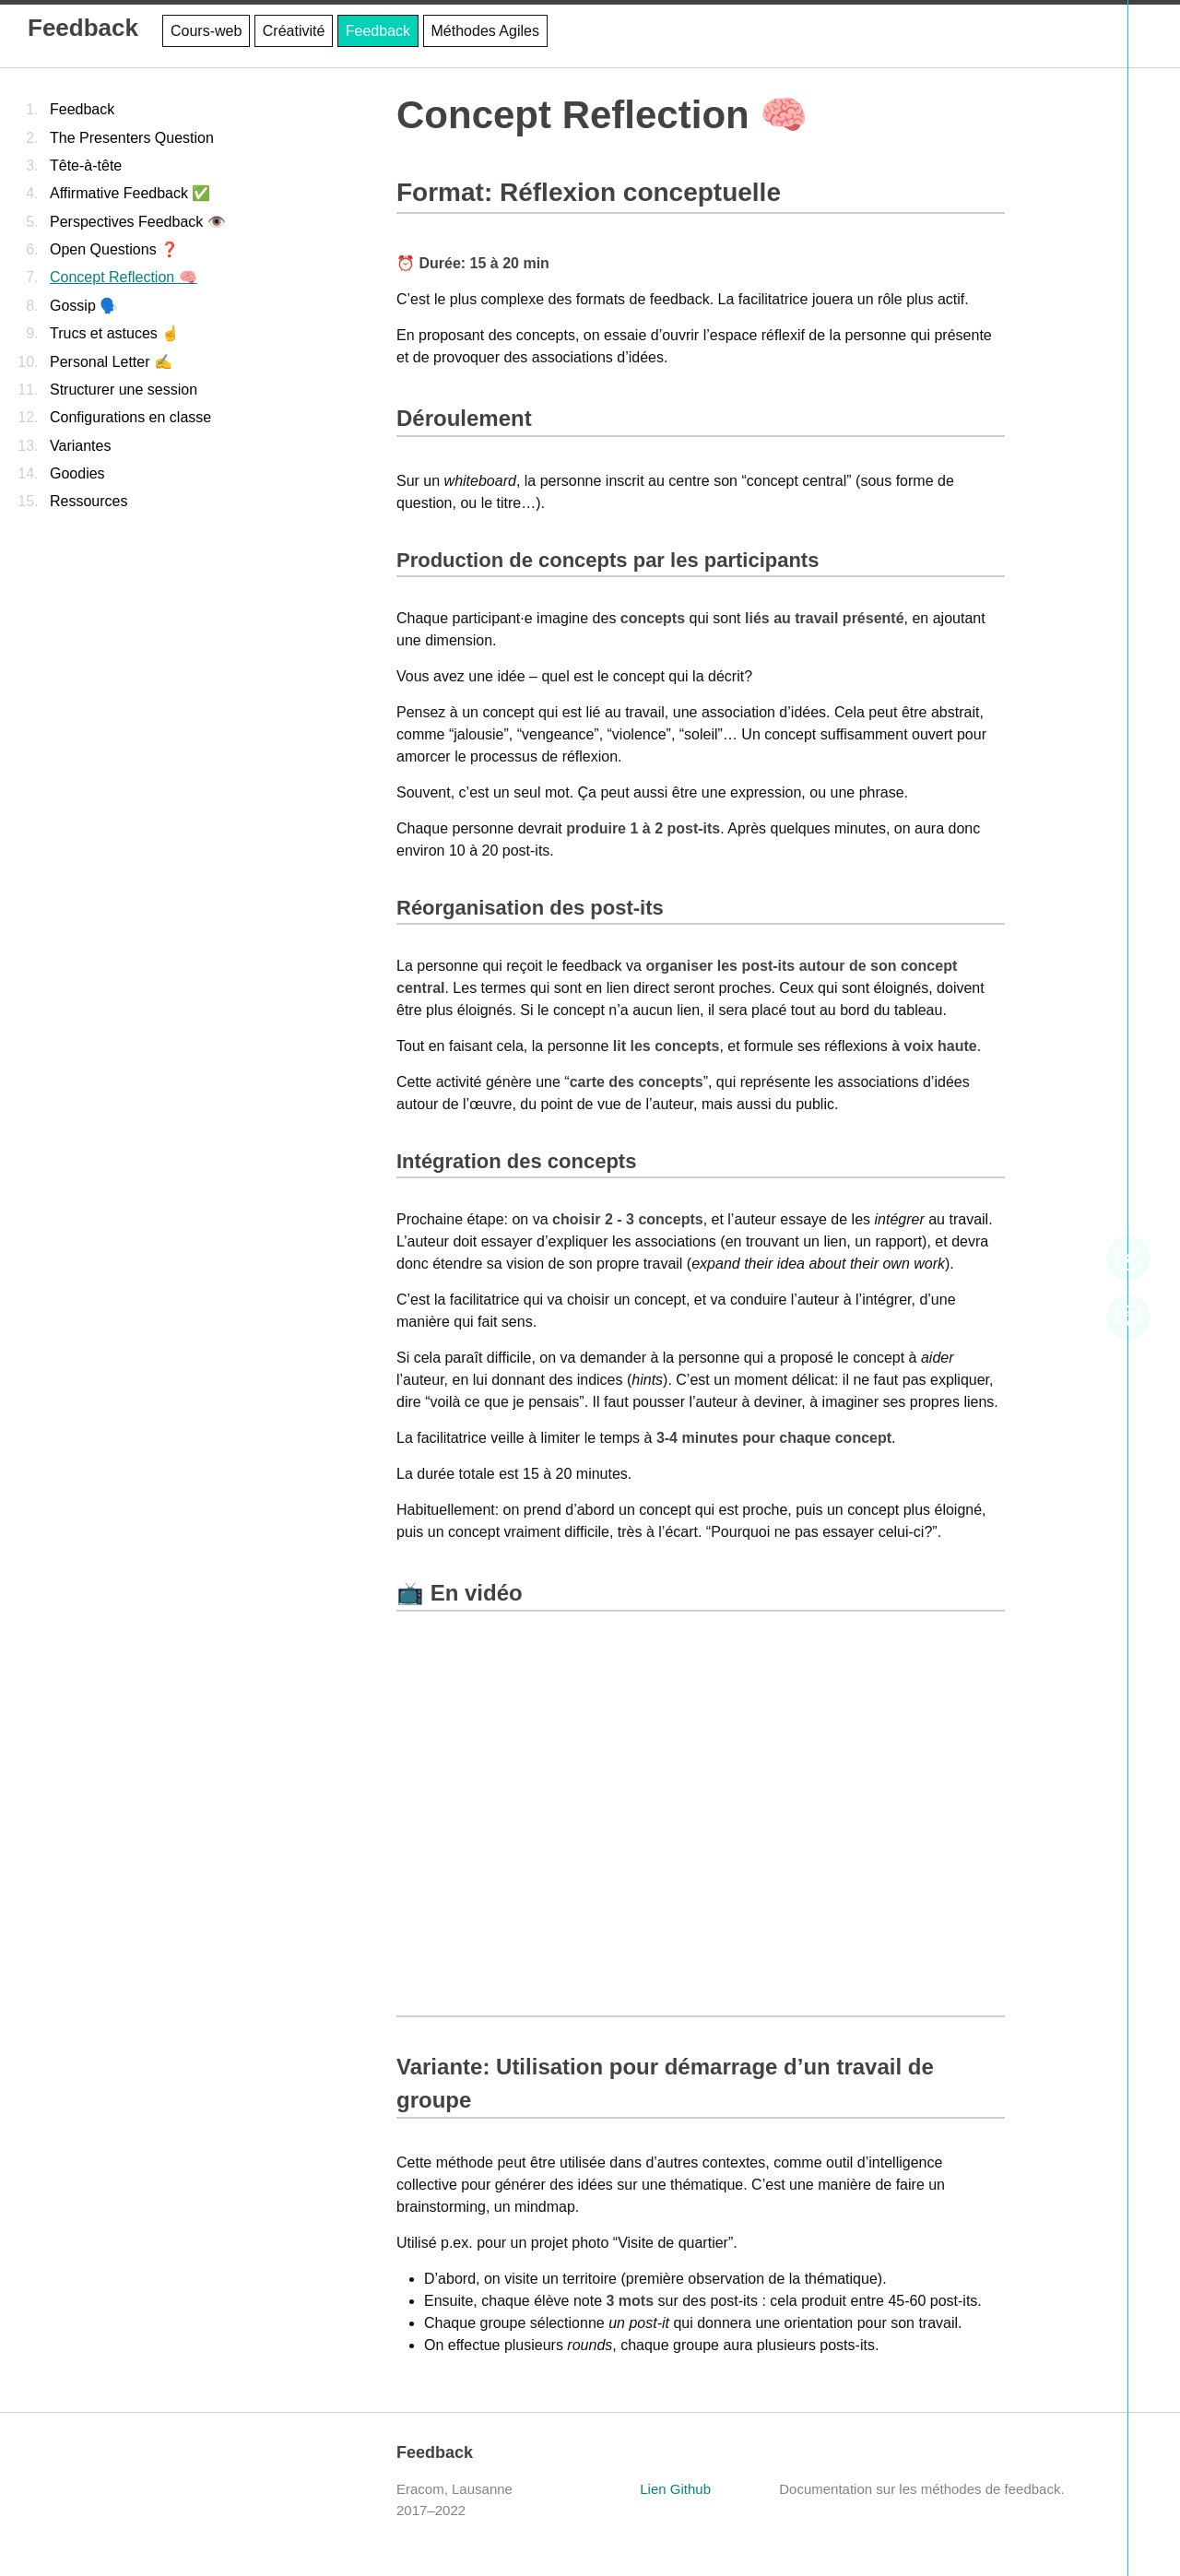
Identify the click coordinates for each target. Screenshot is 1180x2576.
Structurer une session (123, 389)
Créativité (294, 31)
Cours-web (206, 31)
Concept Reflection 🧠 (123, 277)
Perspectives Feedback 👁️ (138, 222)
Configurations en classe (130, 417)
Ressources (88, 501)
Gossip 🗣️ (84, 305)
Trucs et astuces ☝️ (115, 333)
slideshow (1128, 1317)
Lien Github (675, 2489)
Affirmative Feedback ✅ (130, 193)
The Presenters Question (132, 138)
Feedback (83, 28)
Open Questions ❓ (114, 249)
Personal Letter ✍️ (111, 362)
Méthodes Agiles (485, 31)
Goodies (77, 473)
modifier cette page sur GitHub (1128, 1258)
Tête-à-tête (86, 165)
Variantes (80, 446)
